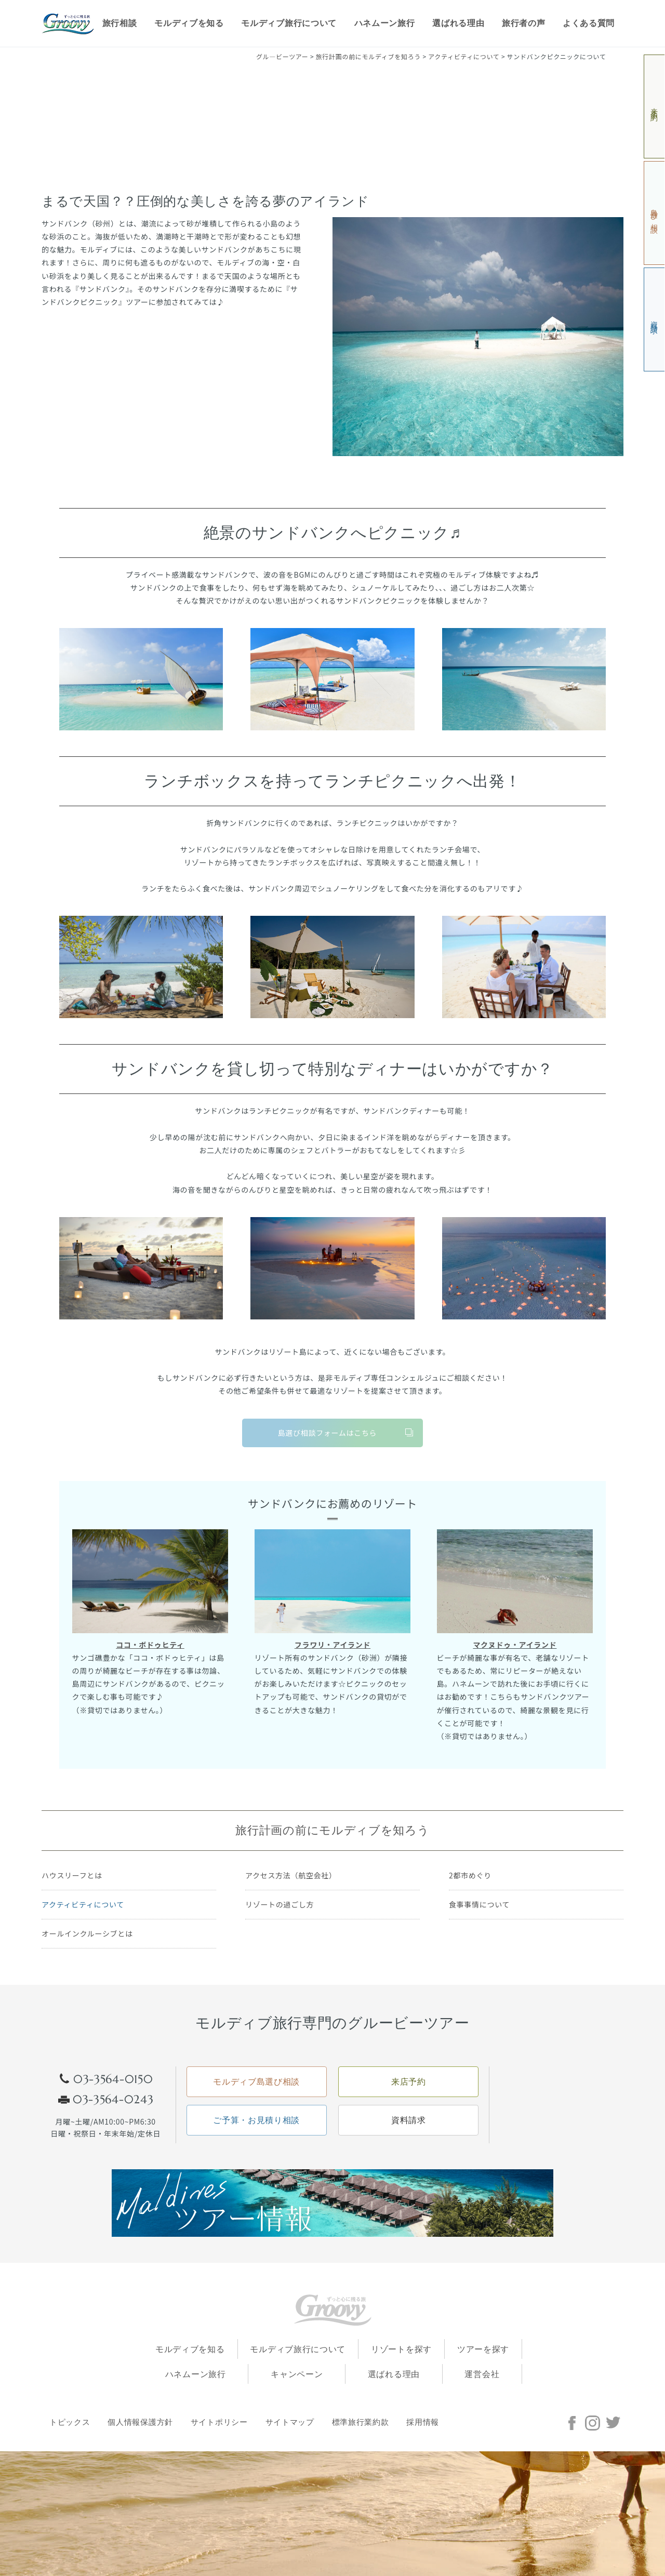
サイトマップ (289, 2422)
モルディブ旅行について (289, 23)
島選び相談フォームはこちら (327, 1432)
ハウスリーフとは (72, 1875)
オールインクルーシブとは (87, 1933)
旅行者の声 (524, 23)
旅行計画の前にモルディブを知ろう (332, 1830)
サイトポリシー (219, 2422)
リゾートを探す (401, 2349)
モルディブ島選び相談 (256, 2081)
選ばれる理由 (458, 23)
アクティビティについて (83, 1904)
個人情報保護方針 (140, 2422)
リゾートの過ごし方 (279, 1904)
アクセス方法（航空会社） (291, 1875)
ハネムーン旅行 (384, 23)
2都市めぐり (470, 1875)
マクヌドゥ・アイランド (514, 1644)
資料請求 (655, 319)
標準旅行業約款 (360, 2422)
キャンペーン (297, 2374)
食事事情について (479, 1904)
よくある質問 (589, 23)
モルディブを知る (189, 23)
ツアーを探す (483, 2349)
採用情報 (422, 2422)
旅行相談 (119, 23)
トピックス (69, 2422)
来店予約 (655, 106)
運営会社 (481, 2374)
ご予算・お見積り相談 (256, 2120)
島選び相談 (655, 213)
